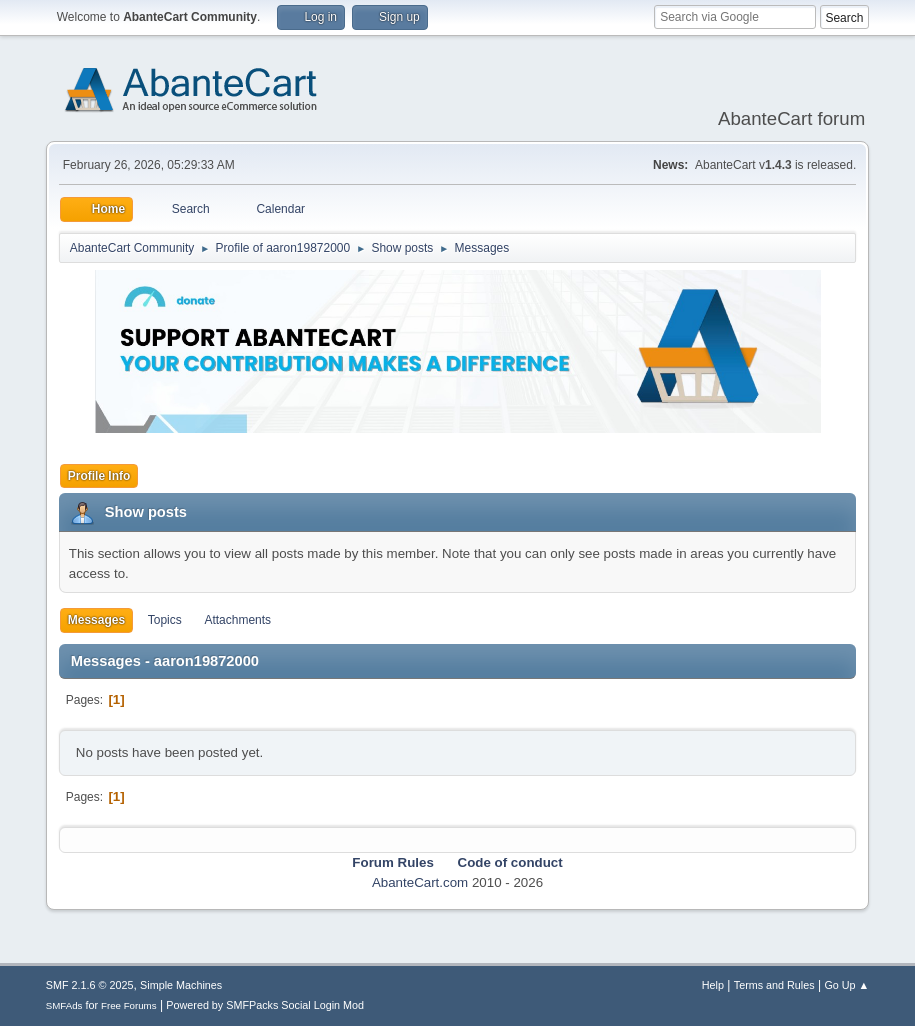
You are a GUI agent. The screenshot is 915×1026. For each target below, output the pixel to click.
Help (713, 985)
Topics (165, 620)
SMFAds (64, 1005)
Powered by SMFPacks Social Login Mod (265, 1005)
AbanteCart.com (420, 882)
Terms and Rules (774, 985)
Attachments (237, 620)
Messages (96, 620)
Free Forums (129, 1005)
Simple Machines (181, 985)
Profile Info (99, 476)
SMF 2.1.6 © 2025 (90, 985)
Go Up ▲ (846, 985)
